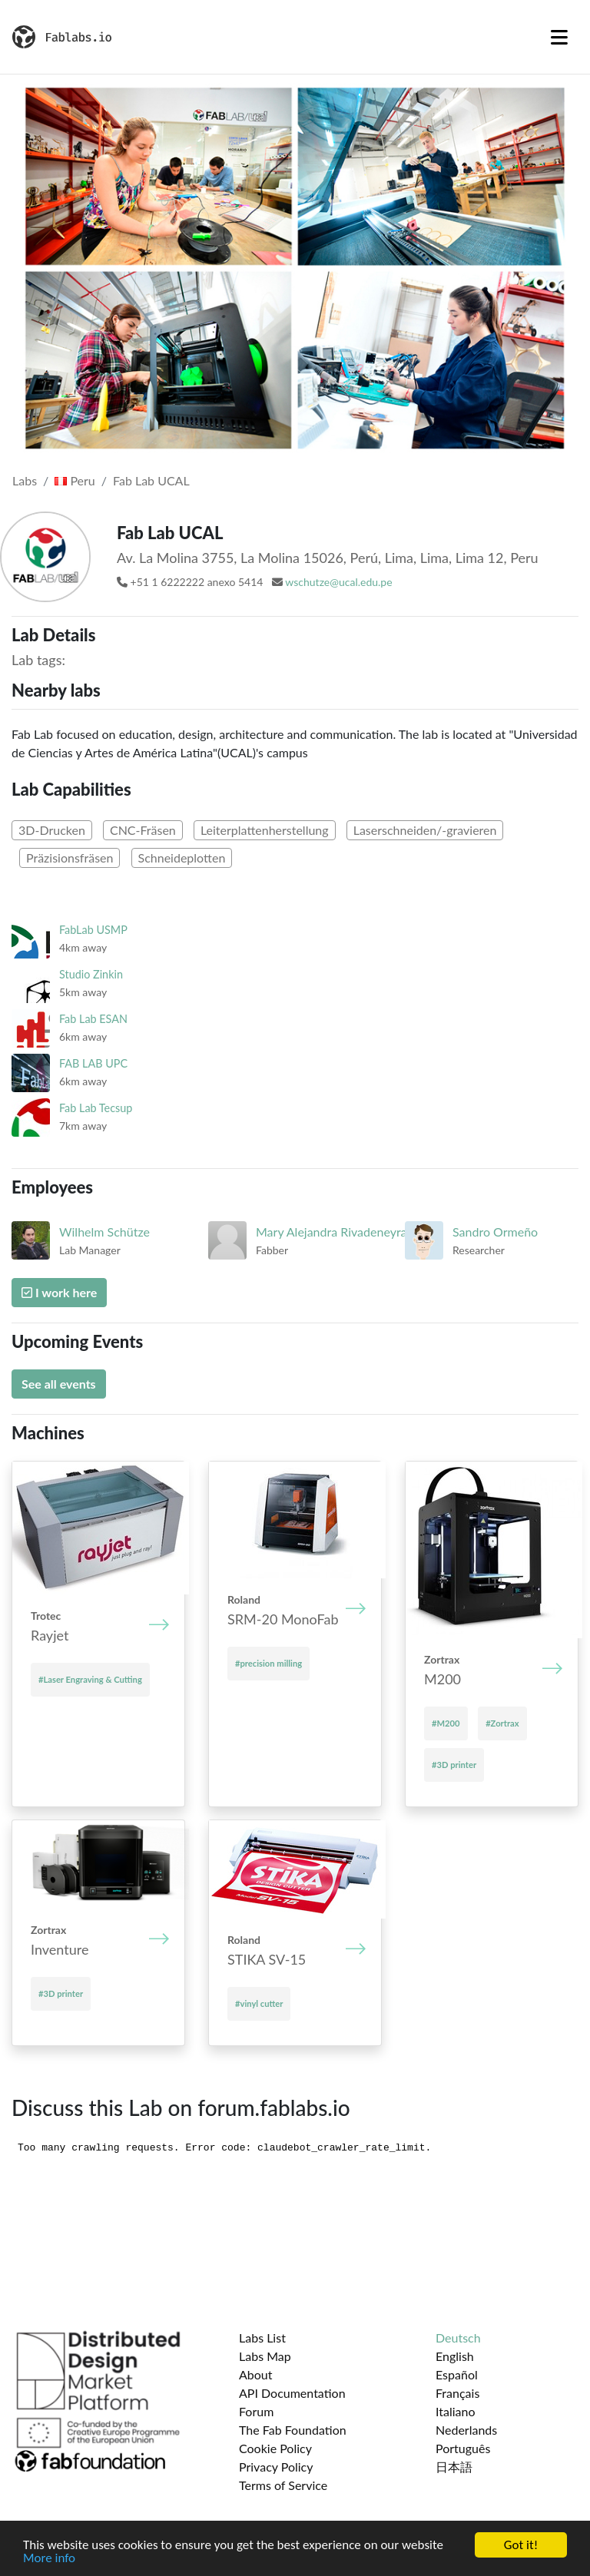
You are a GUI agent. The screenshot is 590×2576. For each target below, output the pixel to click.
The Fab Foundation (292, 2429)
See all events (59, 1383)
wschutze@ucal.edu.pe (338, 581)
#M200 (446, 1723)
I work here (59, 1292)
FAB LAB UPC (93, 1063)
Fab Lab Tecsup (95, 1107)
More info (49, 2559)
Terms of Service (283, 2485)
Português (463, 2448)
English (455, 2356)
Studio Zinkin (91, 974)
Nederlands (466, 2429)
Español (457, 2374)
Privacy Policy (276, 2466)
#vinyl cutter (259, 2003)
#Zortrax (502, 1723)
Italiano (456, 2411)
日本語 (454, 2466)
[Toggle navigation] (559, 36)
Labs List (262, 2337)
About (256, 2374)
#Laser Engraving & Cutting (90, 1679)
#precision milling (268, 1663)
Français (457, 2393)
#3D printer (454, 1765)
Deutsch (458, 2337)
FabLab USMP (93, 929)
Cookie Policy (275, 2448)
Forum (256, 2411)
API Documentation (292, 2393)
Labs (24, 480)
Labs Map (265, 2356)
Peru (74, 480)
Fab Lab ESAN (93, 1018)
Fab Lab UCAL (151, 480)
